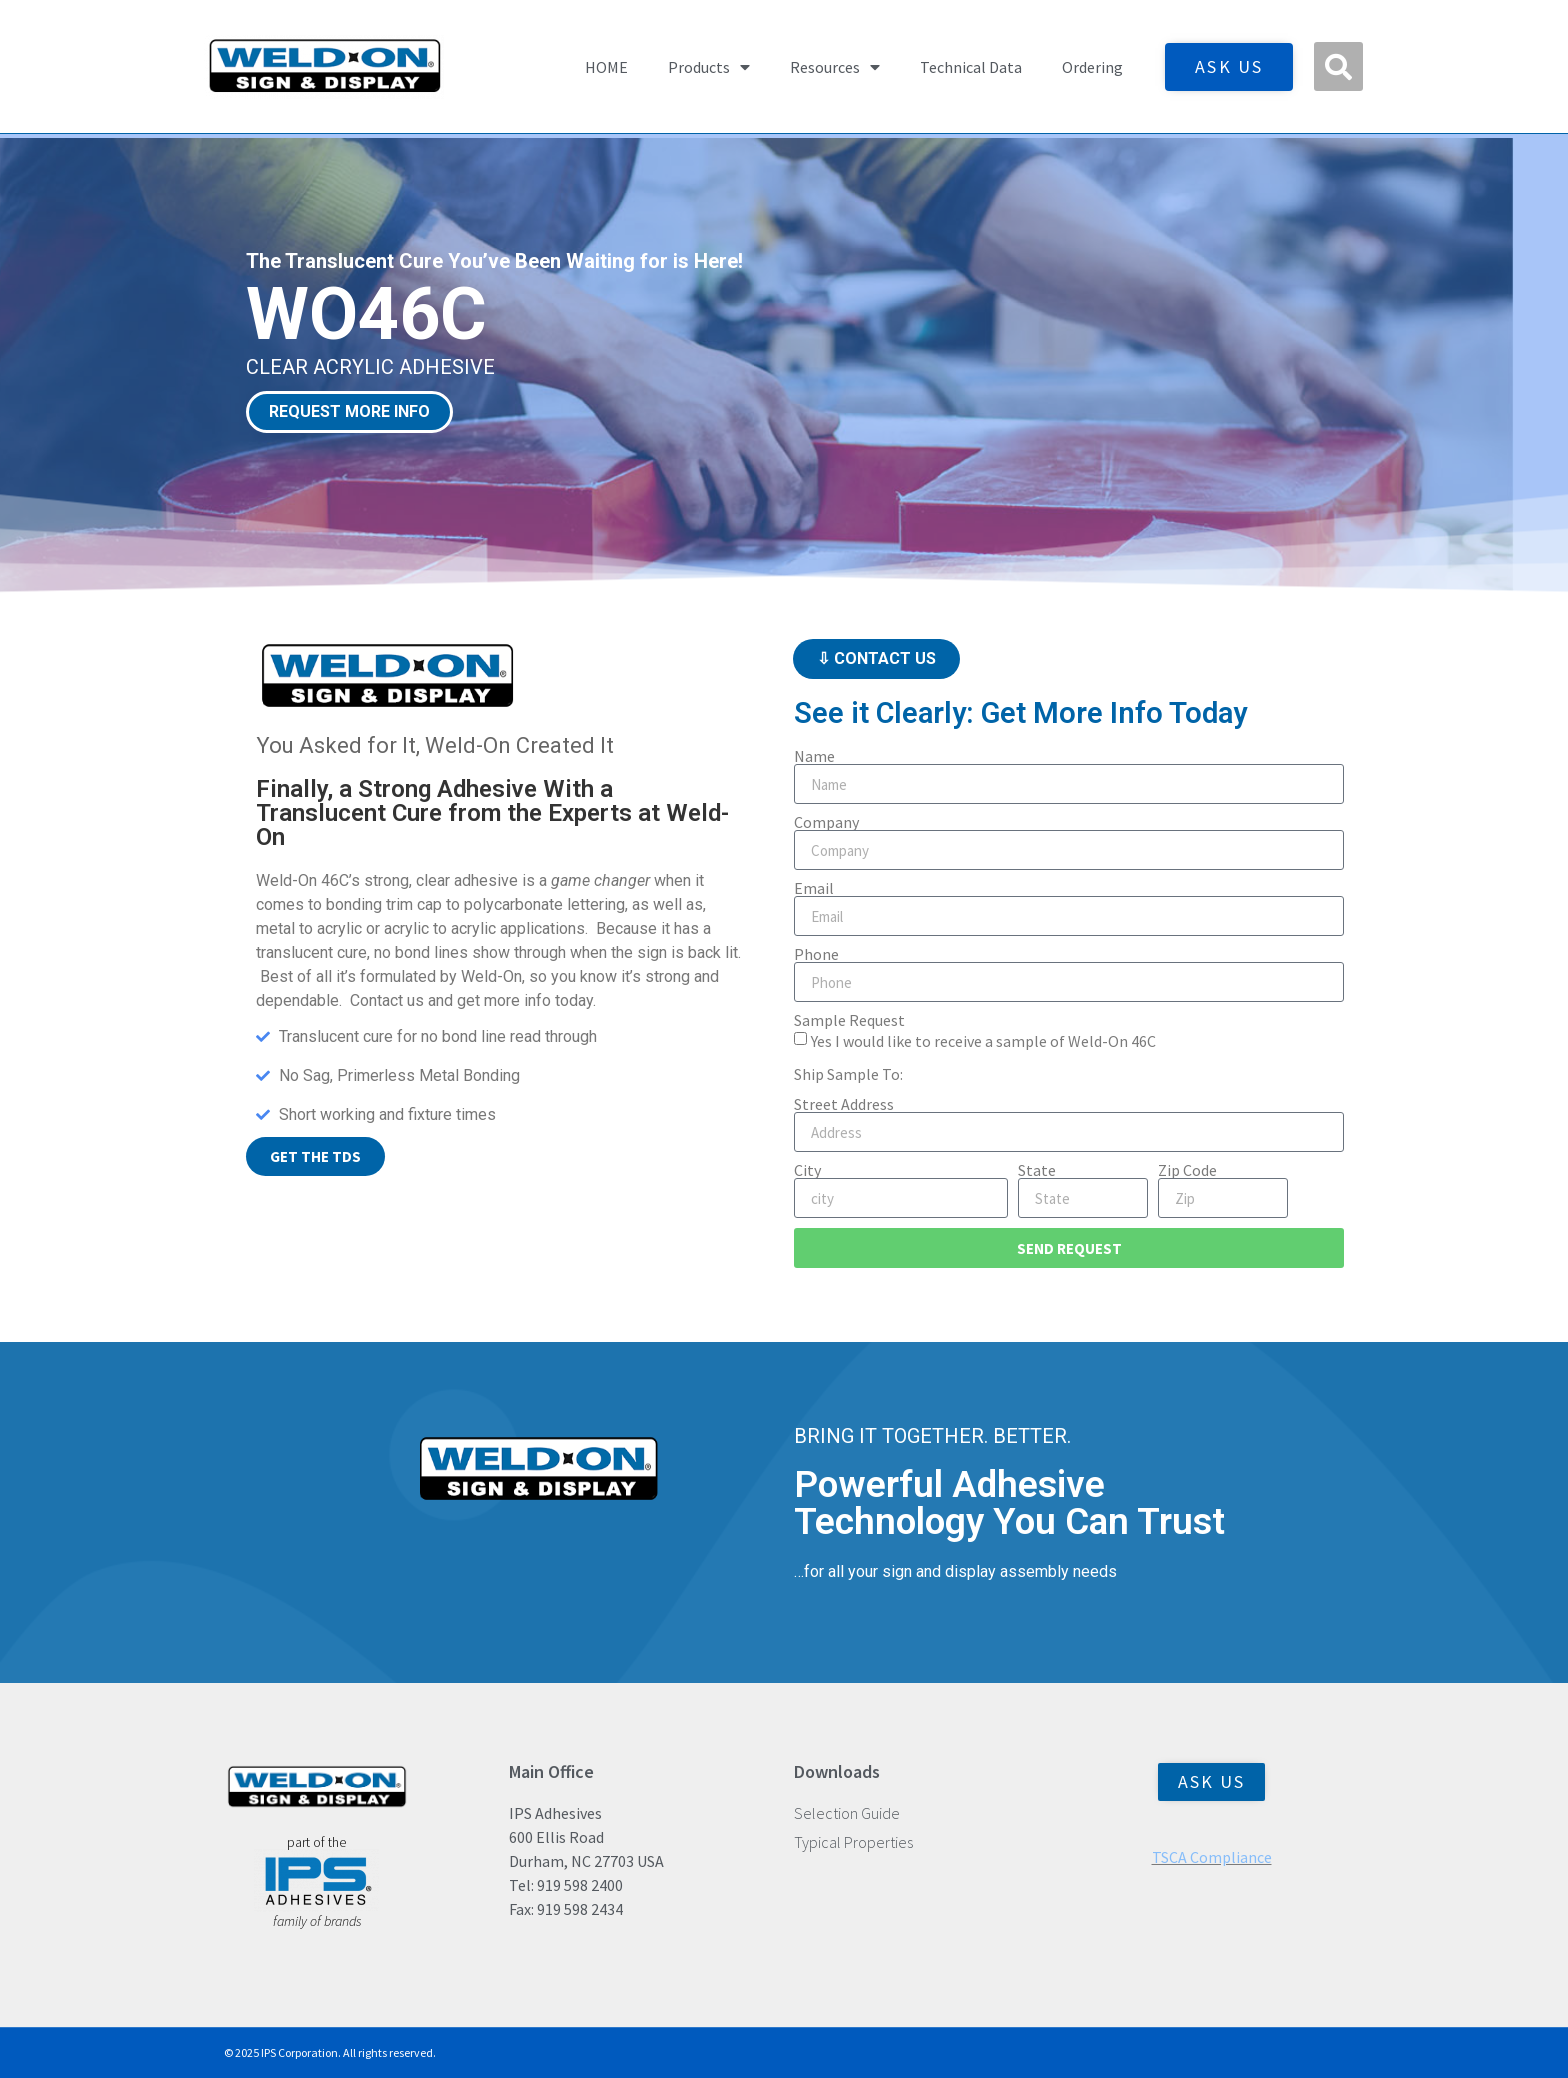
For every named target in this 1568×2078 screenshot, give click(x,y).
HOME (606, 67)
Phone (816, 954)
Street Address (844, 1104)
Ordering (1092, 67)
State (1037, 1170)
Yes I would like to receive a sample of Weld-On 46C (983, 1041)
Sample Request (849, 1020)
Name (814, 756)
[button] (1338, 66)
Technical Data (971, 67)
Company (826, 822)
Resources (835, 67)
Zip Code (1187, 1170)
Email (814, 888)
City (807, 1170)
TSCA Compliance (1212, 1857)
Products (709, 67)
